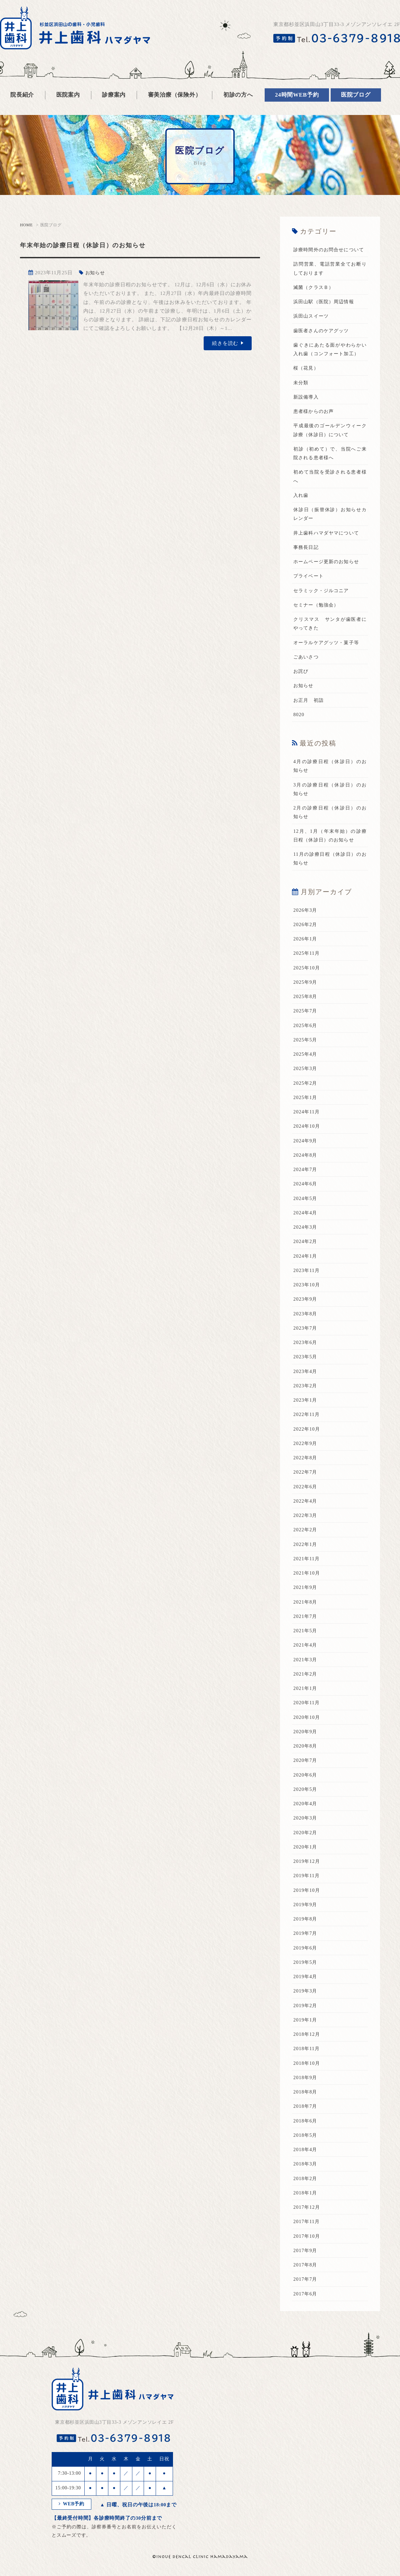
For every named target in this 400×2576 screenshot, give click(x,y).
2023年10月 (307, 1302)
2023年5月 (306, 1374)
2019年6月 (306, 1965)
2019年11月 (307, 1893)
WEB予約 (72, 2522)
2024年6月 (306, 1201)
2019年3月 (306, 2008)
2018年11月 (307, 2066)
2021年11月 (307, 1576)
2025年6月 (306, 1042)
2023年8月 (306, 1331)
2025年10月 (307, 985)
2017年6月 (306, 2311)
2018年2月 (306, 2195)
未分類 (301, 400)
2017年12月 (307, 2224)
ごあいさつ (306, 674)
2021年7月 (306, 1633)
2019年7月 (306, 1950)
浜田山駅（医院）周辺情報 (325, 310)
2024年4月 (306, 1230)
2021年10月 (307, 1590)
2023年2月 (306, 1403)
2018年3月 (306, 2181)
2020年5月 (306, 1806)
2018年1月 (306, 2210)
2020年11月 (307, 1720)
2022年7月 (306, 1489)
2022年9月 (306, 1460)
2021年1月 (306, 1706)
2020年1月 (306, 1864)
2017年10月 (307, 2253)
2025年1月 (306, 1114)
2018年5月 (306, 2152)
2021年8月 (306, 1619)
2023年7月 (306, 1345)
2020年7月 (306, 1778)
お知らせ (95, 272)
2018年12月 (307, 2051)
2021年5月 (306, 1648)
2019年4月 (306, 1994)
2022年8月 (306, 1475)
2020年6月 (306, 1792)
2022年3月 (306, 1533)
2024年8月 (306, 1172)
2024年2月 (306, 1259)
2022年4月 (306, 1518)
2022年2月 (306, 1547)
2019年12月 (307, 1879)
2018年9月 (306, 2094)
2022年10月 (307, 1446)
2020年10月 (307, 1734)
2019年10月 (307, 1907)
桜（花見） (306, 385)
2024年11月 (307, 1129)
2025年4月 (306, 1071)
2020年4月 (306, 1821)
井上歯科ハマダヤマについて (328, 550)
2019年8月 (306, 1936)
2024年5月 (306, 1215)
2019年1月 (306, 2037)
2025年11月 (307, 970)
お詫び (301, 688)
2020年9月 (306, 1749)
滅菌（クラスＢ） (315, 296)
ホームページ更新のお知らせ (328, 579)
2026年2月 (306, 941)
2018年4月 (306, 2167)
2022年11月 (307, 1432)
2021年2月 (306, 1691)
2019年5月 (306, 1979)
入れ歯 (301, 512)
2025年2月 (306, 1100)
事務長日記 (306, 564)
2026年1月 (306, 956)
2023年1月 (306, 1417)
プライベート (309, 593)
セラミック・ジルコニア (323, 608)
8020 (299, 731)
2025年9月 (306, 999)
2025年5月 (306, 1057)
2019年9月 (306, 1922)
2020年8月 (306, 1763)
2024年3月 (306, 1244)
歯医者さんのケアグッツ (323, 339)
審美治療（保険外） (174, 95)
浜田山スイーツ (312, 325)
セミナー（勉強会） (317, 622)
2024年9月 (306, 1158)
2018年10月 (307, 2080)
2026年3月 (306, 927)
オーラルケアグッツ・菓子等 (328, 659)
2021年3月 (306, 1677)
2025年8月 (306, 1014)
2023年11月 (307, 1287)
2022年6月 (306, 1504)
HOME (26, 225)
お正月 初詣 (309, 717)
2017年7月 (306, 2296)
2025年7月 (306, 1028)
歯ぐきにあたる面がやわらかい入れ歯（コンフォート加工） (330, 362)
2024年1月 (306, 1273)
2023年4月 (306, 1388)
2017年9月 (306, 2267)
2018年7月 (306, 2123)
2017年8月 (306, 2282)
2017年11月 (307, 2239)
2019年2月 (306, 2022)
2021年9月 (306, 1605)
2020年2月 (306, 1850)
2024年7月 (306, 1187)
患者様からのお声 (315, 429)
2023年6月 (306, 1360)
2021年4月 (306, 1662)
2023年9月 (306, 1316)
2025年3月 (306, 1086)
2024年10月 (307, 1143)
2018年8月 (306, 2109)
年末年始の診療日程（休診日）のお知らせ (97, 245)
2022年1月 (306, 1561)
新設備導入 (306, 414)
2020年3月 (306, 1835)
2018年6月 (306, 2138)
